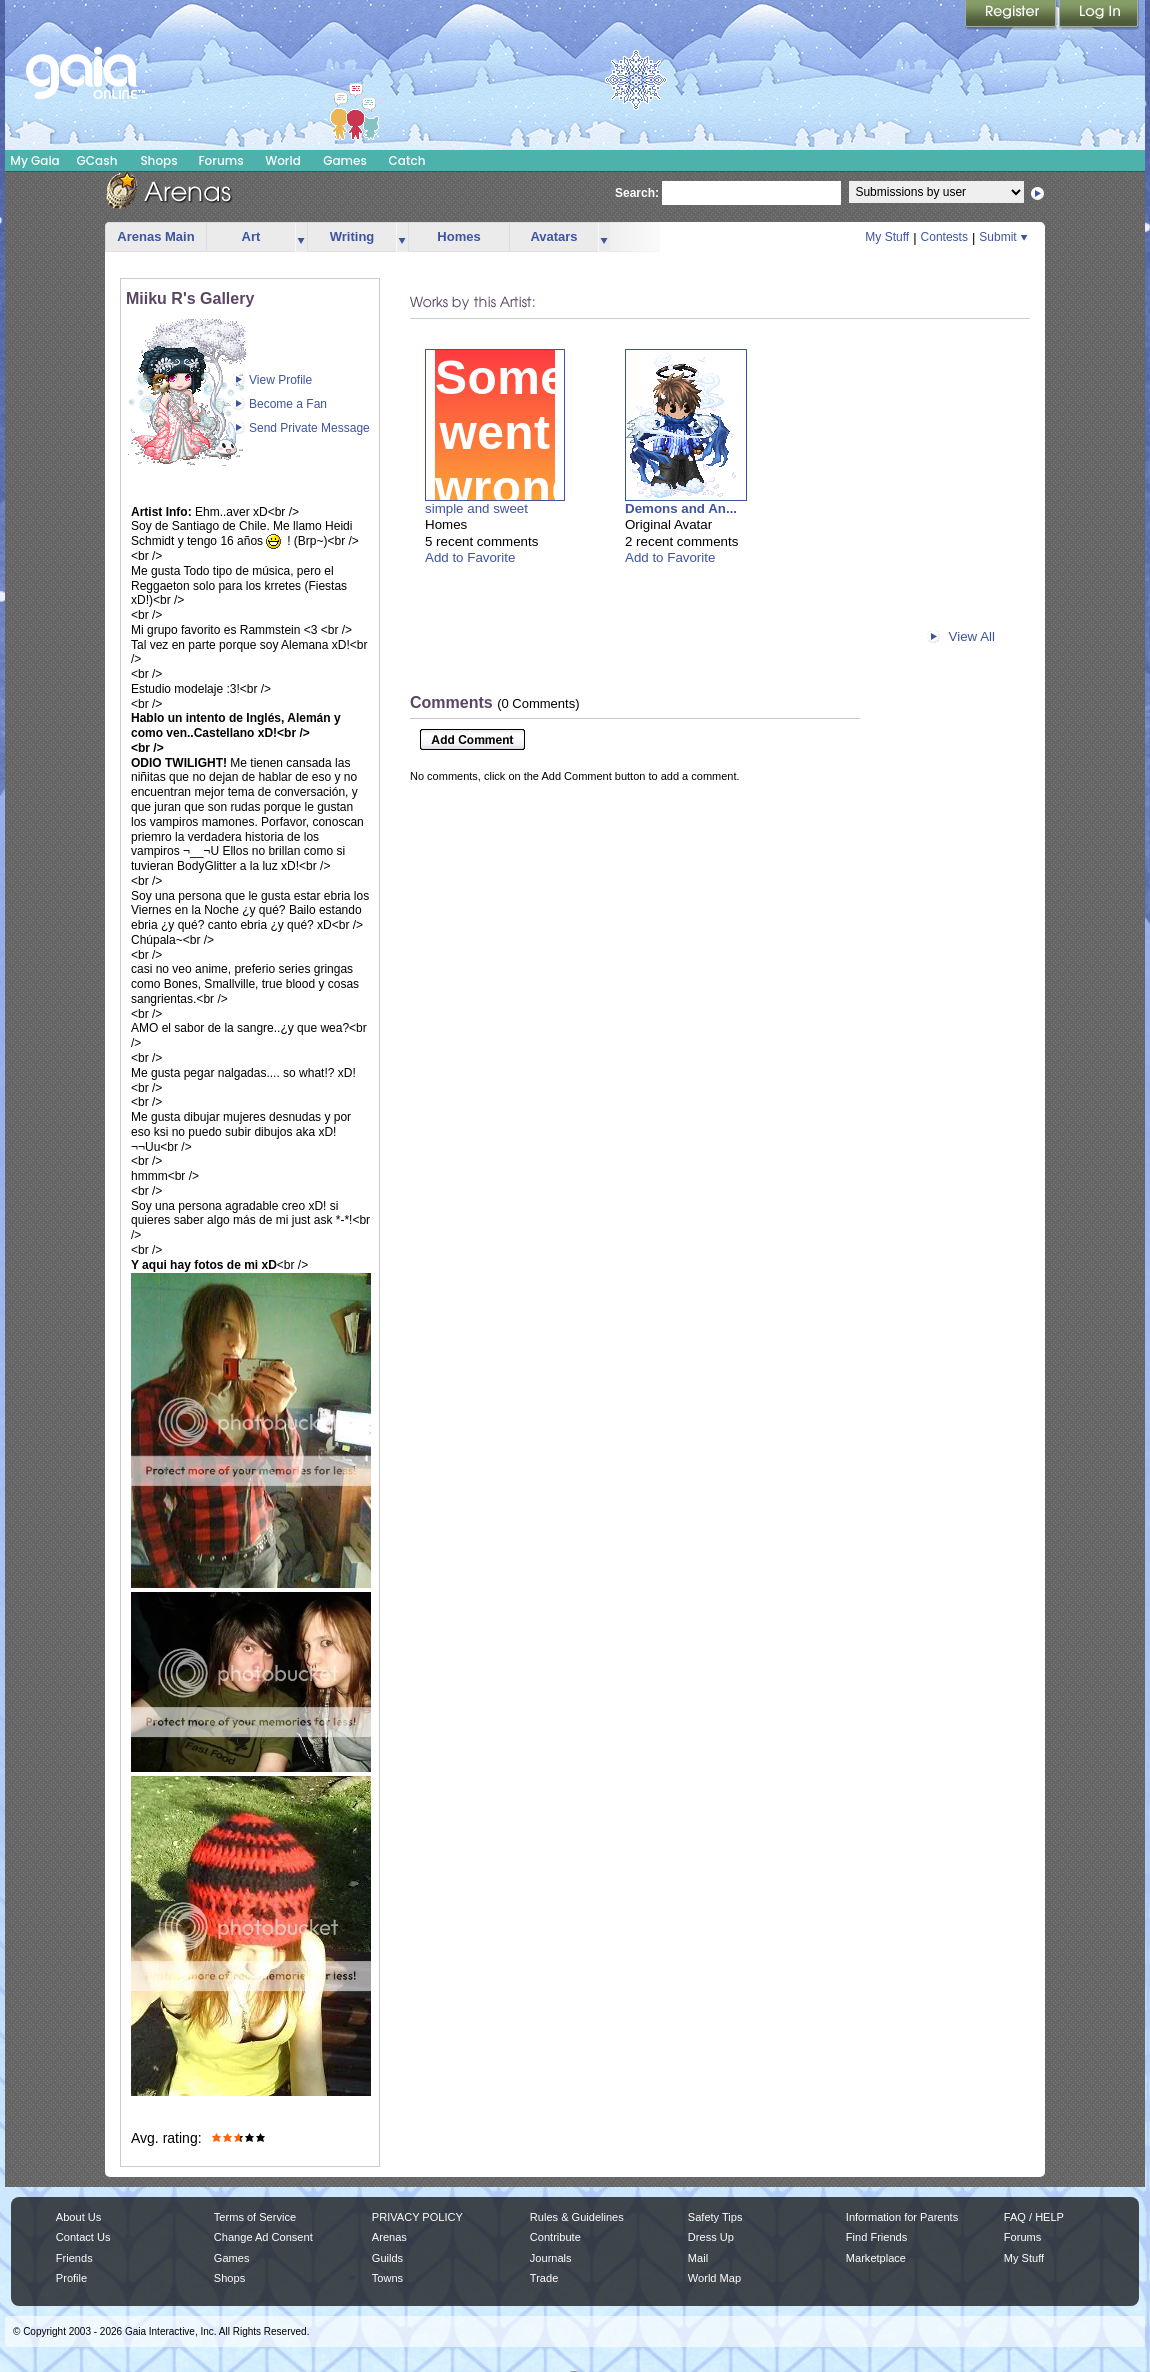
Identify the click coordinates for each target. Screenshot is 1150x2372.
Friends (74, 2258)
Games (345, 160)
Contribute (555, 2237)
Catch (407, 160)
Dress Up (711, 2237)
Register (1012, 15)
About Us (78, 2217)
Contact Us (83, 2237)
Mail (698, 2258)
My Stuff (887, 237)
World (283, 160)
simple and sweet (476, 508)
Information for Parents (902, 2217)
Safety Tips (715, 2217)
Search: (637, 193)
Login (1099, 15)
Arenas (389, 2237)
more (301, 237)
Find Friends (876, 2237)
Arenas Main (155, 236)
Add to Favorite (470, 557)
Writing (352, 236)
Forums (220, 160)
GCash (97, 160)
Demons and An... (681, 508)
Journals (551, 2258)
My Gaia (34, 160)
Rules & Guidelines (577, 2217)
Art (251, 236)
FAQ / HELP (1034, 2217)
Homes (458, 236)
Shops (158, 160)
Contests (944, 237)
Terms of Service (255, 2217)
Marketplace (876, 2258)
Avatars (553, 236)
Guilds (387, 2258)
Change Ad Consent (263, 2237)
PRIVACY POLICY (417, 2217)
